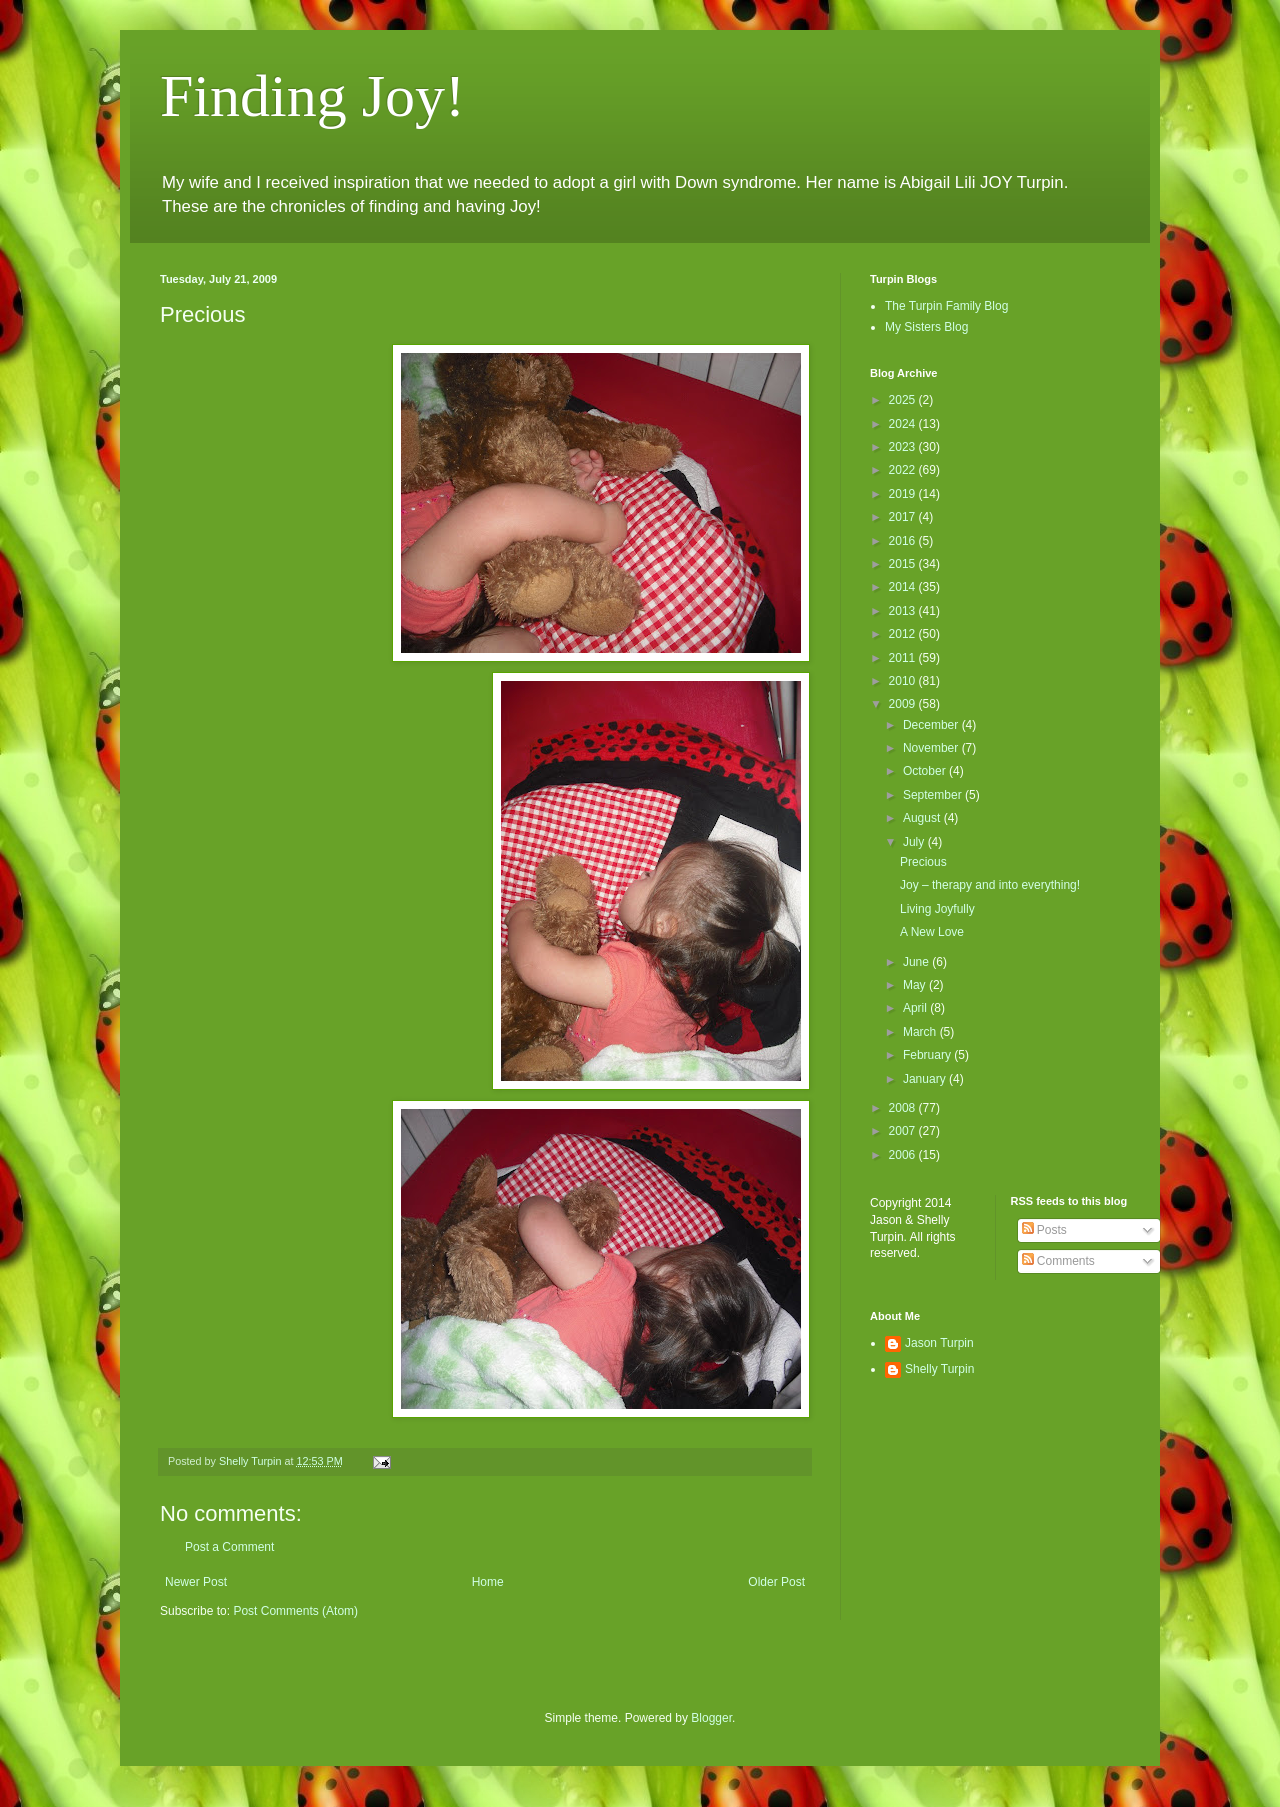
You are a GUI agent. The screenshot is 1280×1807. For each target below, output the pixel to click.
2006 (904, 1155)
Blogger (711, 1718)
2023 (904, 447)
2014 (904, 587)
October (926, 771)
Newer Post (196, 1582)
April (916, 1008)
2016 (904, 541)
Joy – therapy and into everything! (990, 885)
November (932, 748)
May (916, 985)
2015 (904, 564)
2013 (904, 611)
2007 (904, 1131)
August (923, 818)
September (934, 795)
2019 (904, 494)
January (926, 1079)
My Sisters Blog (926, 327)
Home (488, 1582)
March (921, 1032)
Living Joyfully (937, 909)
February (928, 1055)
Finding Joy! (312, 96)
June (917, 962)
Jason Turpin (939, 1343)
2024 (904, 424)
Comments (1058, 1261)
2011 (904, 658)
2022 (904, 470)
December (932, 725)
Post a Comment (229, 1547)
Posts (1044, 1230)
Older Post (776, 1582)
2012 (904, 634)
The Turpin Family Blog (946, 306)
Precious (923, 862)
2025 (904, 400)
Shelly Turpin (939, 1369)
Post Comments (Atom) (295, 1611)
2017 (904, 517)
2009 (904, 704)
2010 (904, 681)
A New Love (932, 932)
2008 (904, 1108)
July (915, 842)
